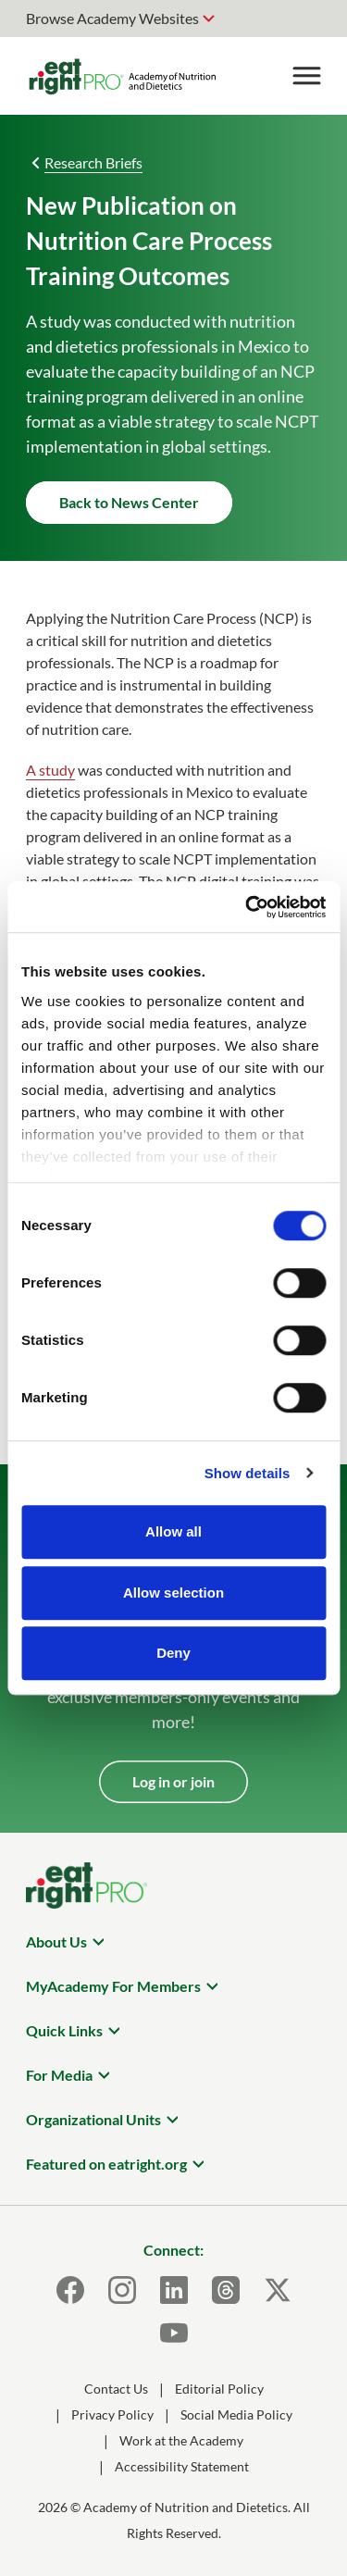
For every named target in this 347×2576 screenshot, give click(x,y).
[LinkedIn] (173, 2290)
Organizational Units (93, 2119)
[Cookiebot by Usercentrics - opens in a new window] (247, 907)
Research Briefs (93, 162)
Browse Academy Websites (112, 18)
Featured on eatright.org (106, 2163)
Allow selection (173, 1592)
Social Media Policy (236, 2414)
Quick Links (64, 2030)
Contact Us (116, 2388)
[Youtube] (173, 2332)
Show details (247, 1473)
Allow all (173, 1531)
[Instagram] (122, 2290)
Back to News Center (129, 502)
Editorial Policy (219, 2388)
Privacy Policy (112, 2414)
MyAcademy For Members (113, 1986)
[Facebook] (70, 2290)
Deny (173, 1653)
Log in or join (173, 1781)
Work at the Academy (181, 2440)
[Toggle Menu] (306, 76)
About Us (56, 1941)
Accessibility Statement (182, 2466)
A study (50, 769)
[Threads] (225, 2290)
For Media (59, 2075)
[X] (277, 2290)
